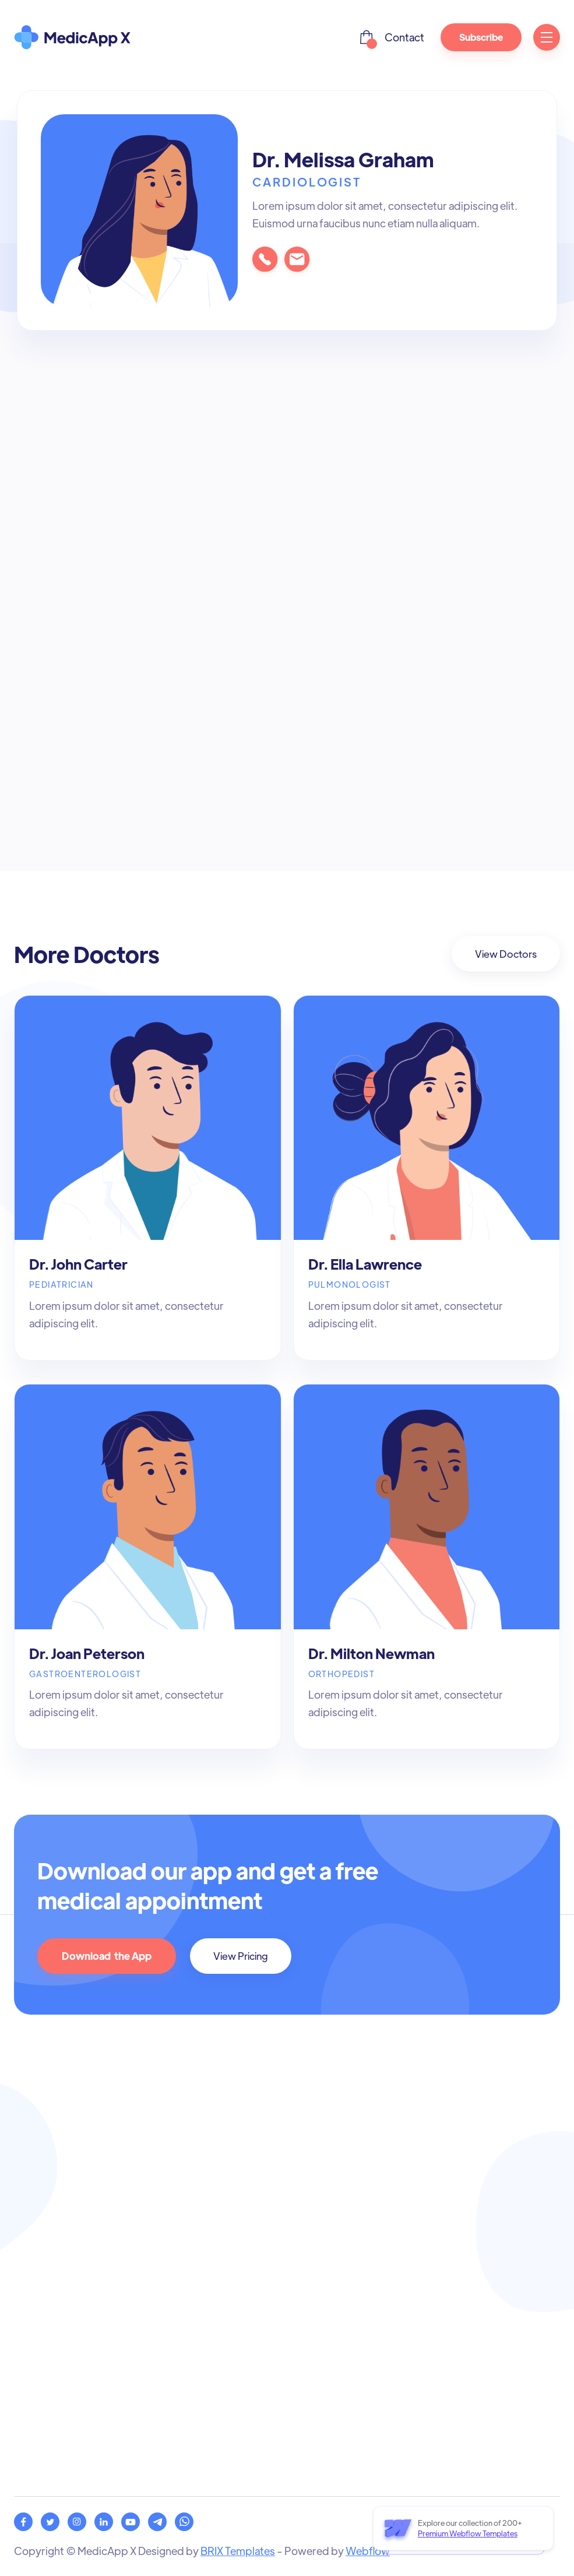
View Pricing (240, 1955)
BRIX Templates (237, 2550)
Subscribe (481, 37)
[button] (366, 37)
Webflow (368, 2550)
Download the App (107, 1955)
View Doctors (506, 953)
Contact (404, 37)
